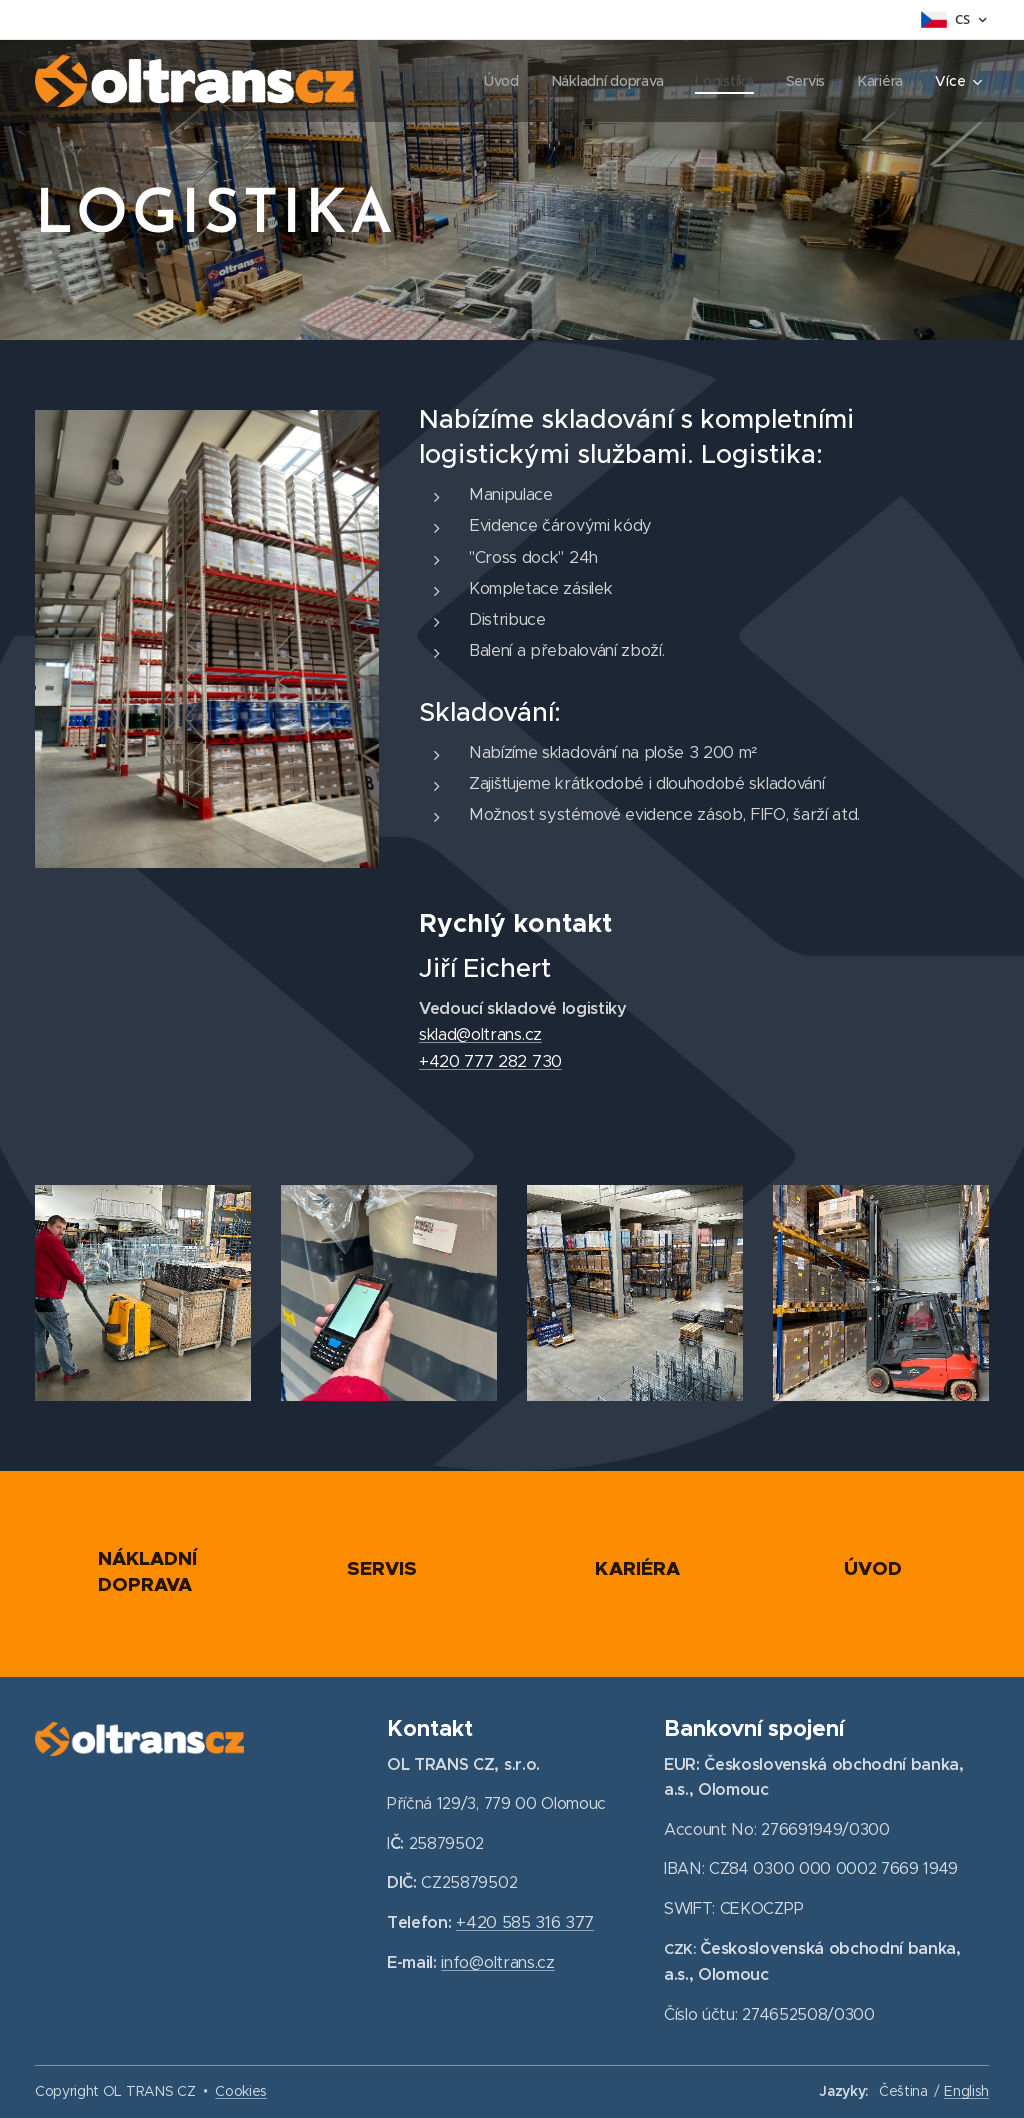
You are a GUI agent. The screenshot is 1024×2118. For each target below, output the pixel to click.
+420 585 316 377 (525, 1922)
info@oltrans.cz (498, 1963)
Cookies (241, 2091)
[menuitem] (499, 81)
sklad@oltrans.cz (480, 1034)
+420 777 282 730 (490, 1061)
